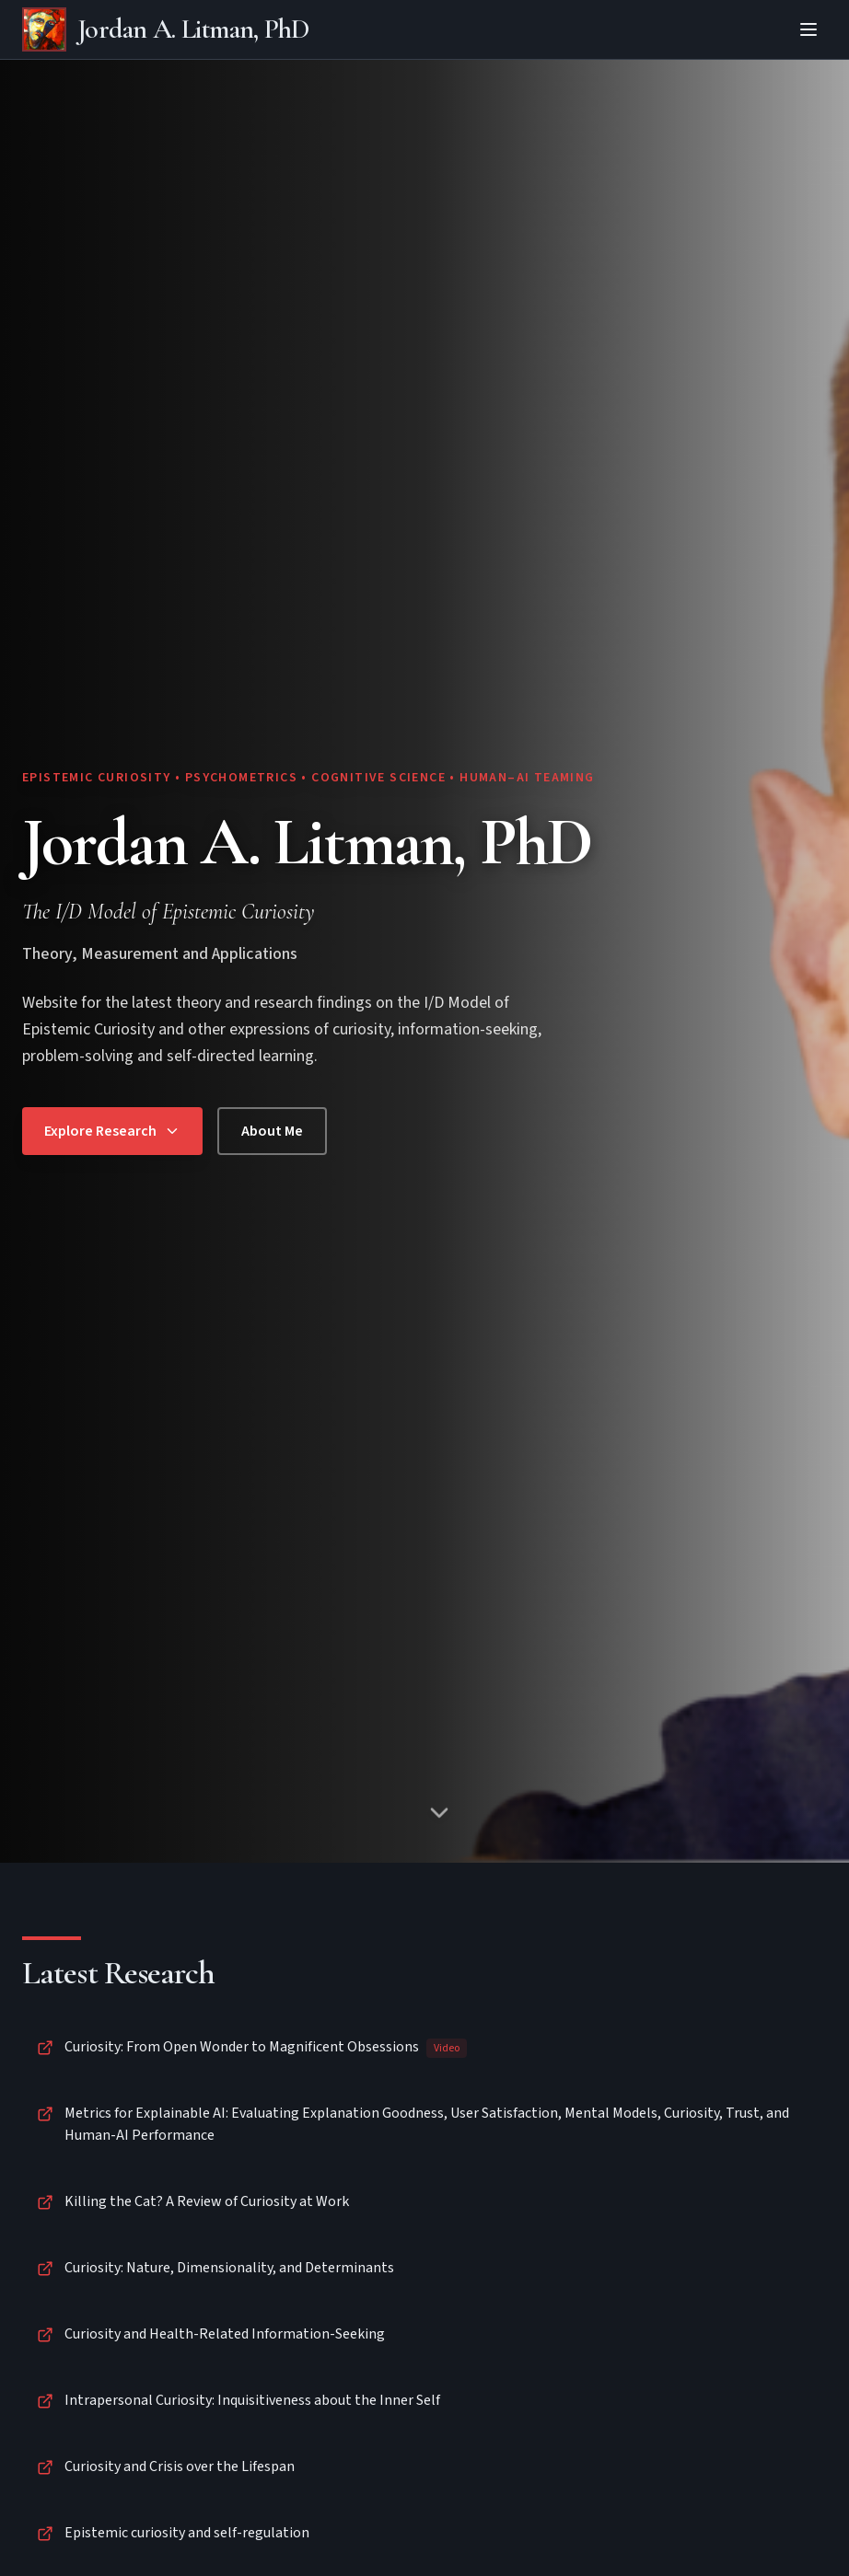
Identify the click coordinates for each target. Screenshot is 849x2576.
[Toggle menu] (808, 29)
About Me (272, 1131)
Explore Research (112, 1131)
